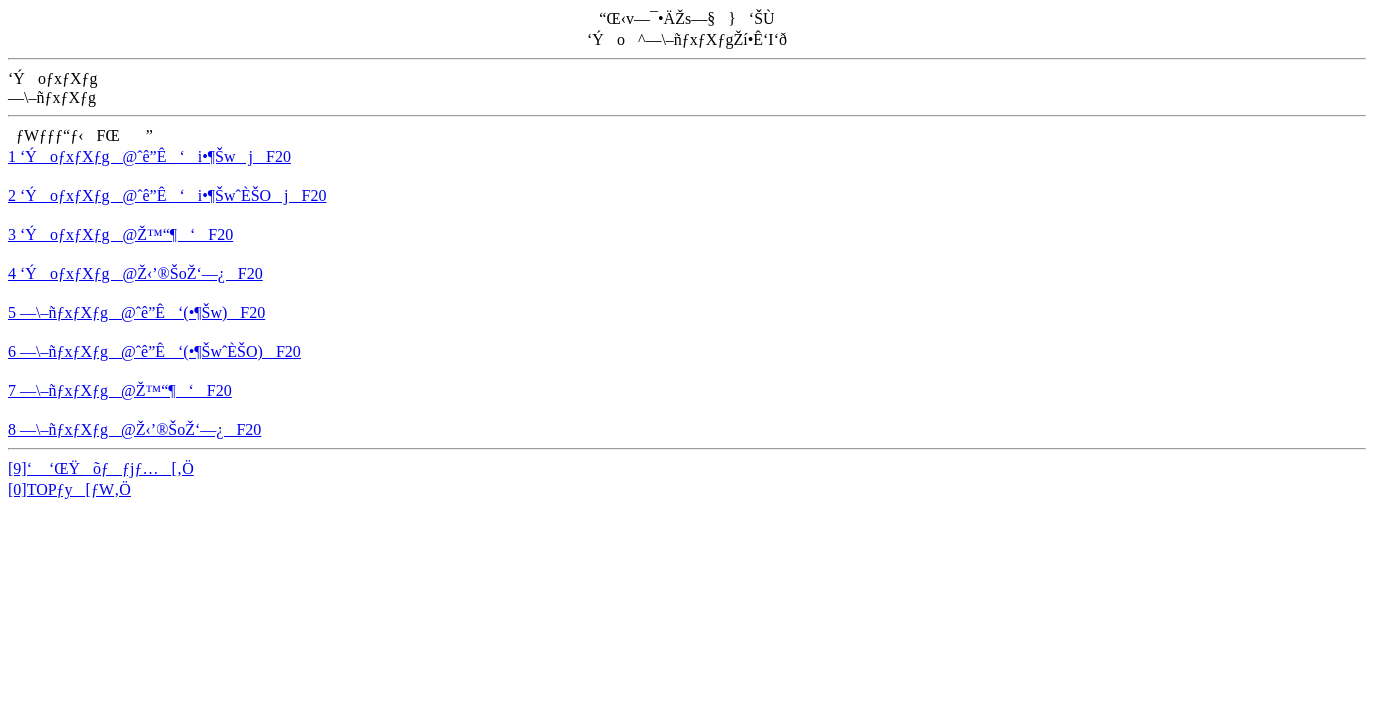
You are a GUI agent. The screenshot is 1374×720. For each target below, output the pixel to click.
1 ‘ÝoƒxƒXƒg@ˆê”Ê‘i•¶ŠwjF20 (149, 156)
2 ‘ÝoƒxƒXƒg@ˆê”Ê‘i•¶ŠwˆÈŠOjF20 (167, 195)
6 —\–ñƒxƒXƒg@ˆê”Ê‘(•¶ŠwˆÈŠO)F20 (154, 351)
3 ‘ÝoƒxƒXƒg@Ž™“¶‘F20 (120, 234)
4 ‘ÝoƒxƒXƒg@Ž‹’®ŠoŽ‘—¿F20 (135, 273)
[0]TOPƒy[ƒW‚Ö (69, 489)
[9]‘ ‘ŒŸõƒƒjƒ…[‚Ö (101, 468)
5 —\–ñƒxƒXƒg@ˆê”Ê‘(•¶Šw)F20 (136, 312)
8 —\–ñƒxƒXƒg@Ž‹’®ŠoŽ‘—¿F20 (134, 429)
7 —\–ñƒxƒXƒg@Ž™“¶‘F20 (120, 390)
